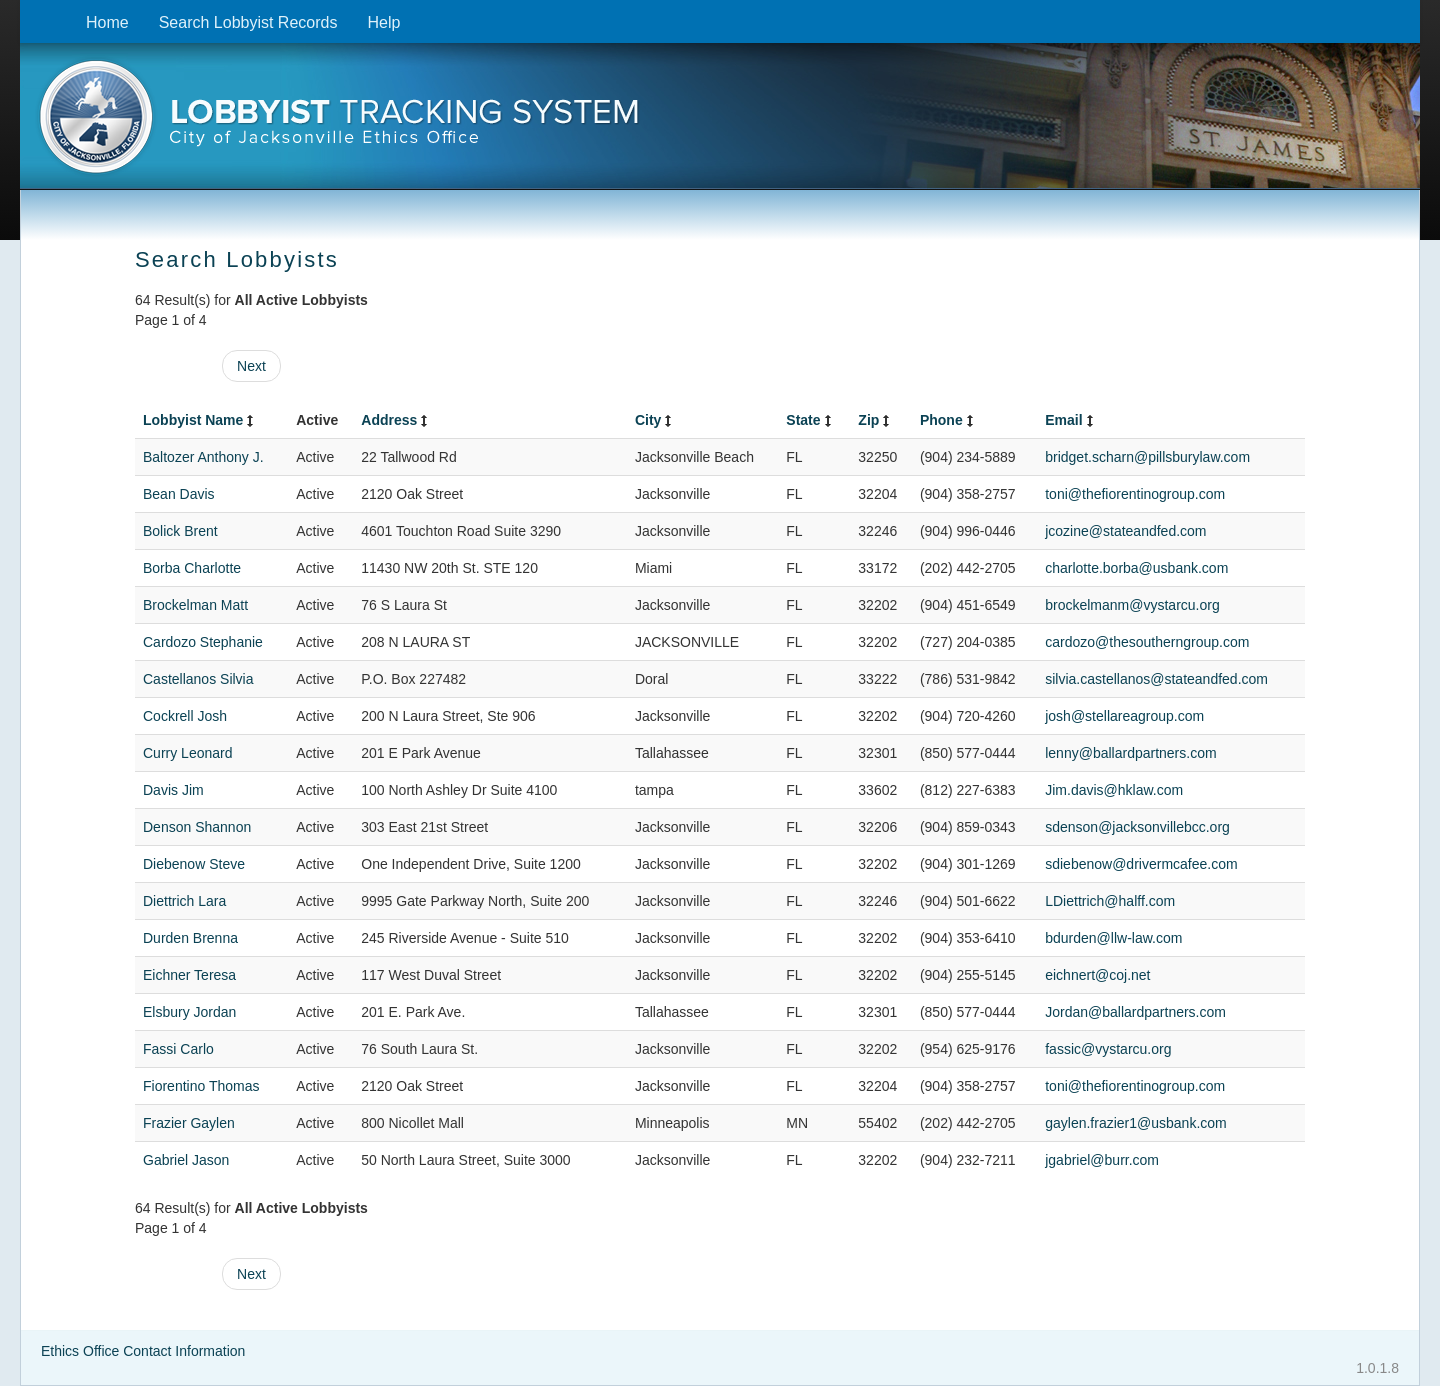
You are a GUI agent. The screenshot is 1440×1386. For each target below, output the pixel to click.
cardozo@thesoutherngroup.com (1147, 642)
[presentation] (720, 123)
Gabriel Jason (186, 1160)
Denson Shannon (197, 827)
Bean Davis (179, 494)
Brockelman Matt (195, 605)
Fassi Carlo (178, 1049)
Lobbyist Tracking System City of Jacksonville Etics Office (720, 123)
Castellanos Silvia (198, 679)
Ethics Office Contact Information (143, 1351)
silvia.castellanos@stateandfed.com (1156, 679)
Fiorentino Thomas (201, 1086)
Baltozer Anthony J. (203, 457)
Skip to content (35, 10)
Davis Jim (173, 790)
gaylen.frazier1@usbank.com (1136, 1123)
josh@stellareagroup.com (1124, 716)
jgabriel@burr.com (1102, 1160)
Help (383, 22)
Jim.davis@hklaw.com (1114, 790)
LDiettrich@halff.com (1110, 901)
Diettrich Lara (184, 901)
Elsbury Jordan (189, 1012)
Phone (948, 420)
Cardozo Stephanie (203, 642)
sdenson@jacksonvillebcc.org (1137, 827)
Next (251, 366)
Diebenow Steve (194, 864)
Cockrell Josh (185, 716)
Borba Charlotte (192, 568)
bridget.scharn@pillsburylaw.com (1147, 457)
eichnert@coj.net (1097, 975)
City (655, 420)
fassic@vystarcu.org (1108, 1049)
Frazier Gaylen (189, 1123)
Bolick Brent (180, 531)
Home (107, 22)
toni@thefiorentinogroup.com (1135, 494)
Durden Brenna (190, 938)
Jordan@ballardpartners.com (1135, 1012)
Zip (875, 420)
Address (396, 420)
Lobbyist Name (200, 420)
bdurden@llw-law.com (1113, 938)
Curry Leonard (188, 753)
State (810, 420)
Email (1070, 420)
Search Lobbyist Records (248, 22)
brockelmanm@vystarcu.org (1132, 605)
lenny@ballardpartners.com (1130, 753)
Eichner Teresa (189, 975)
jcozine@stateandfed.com (1125, 531)
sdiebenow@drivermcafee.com (1141, 864)
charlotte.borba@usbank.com (1136, 568)
